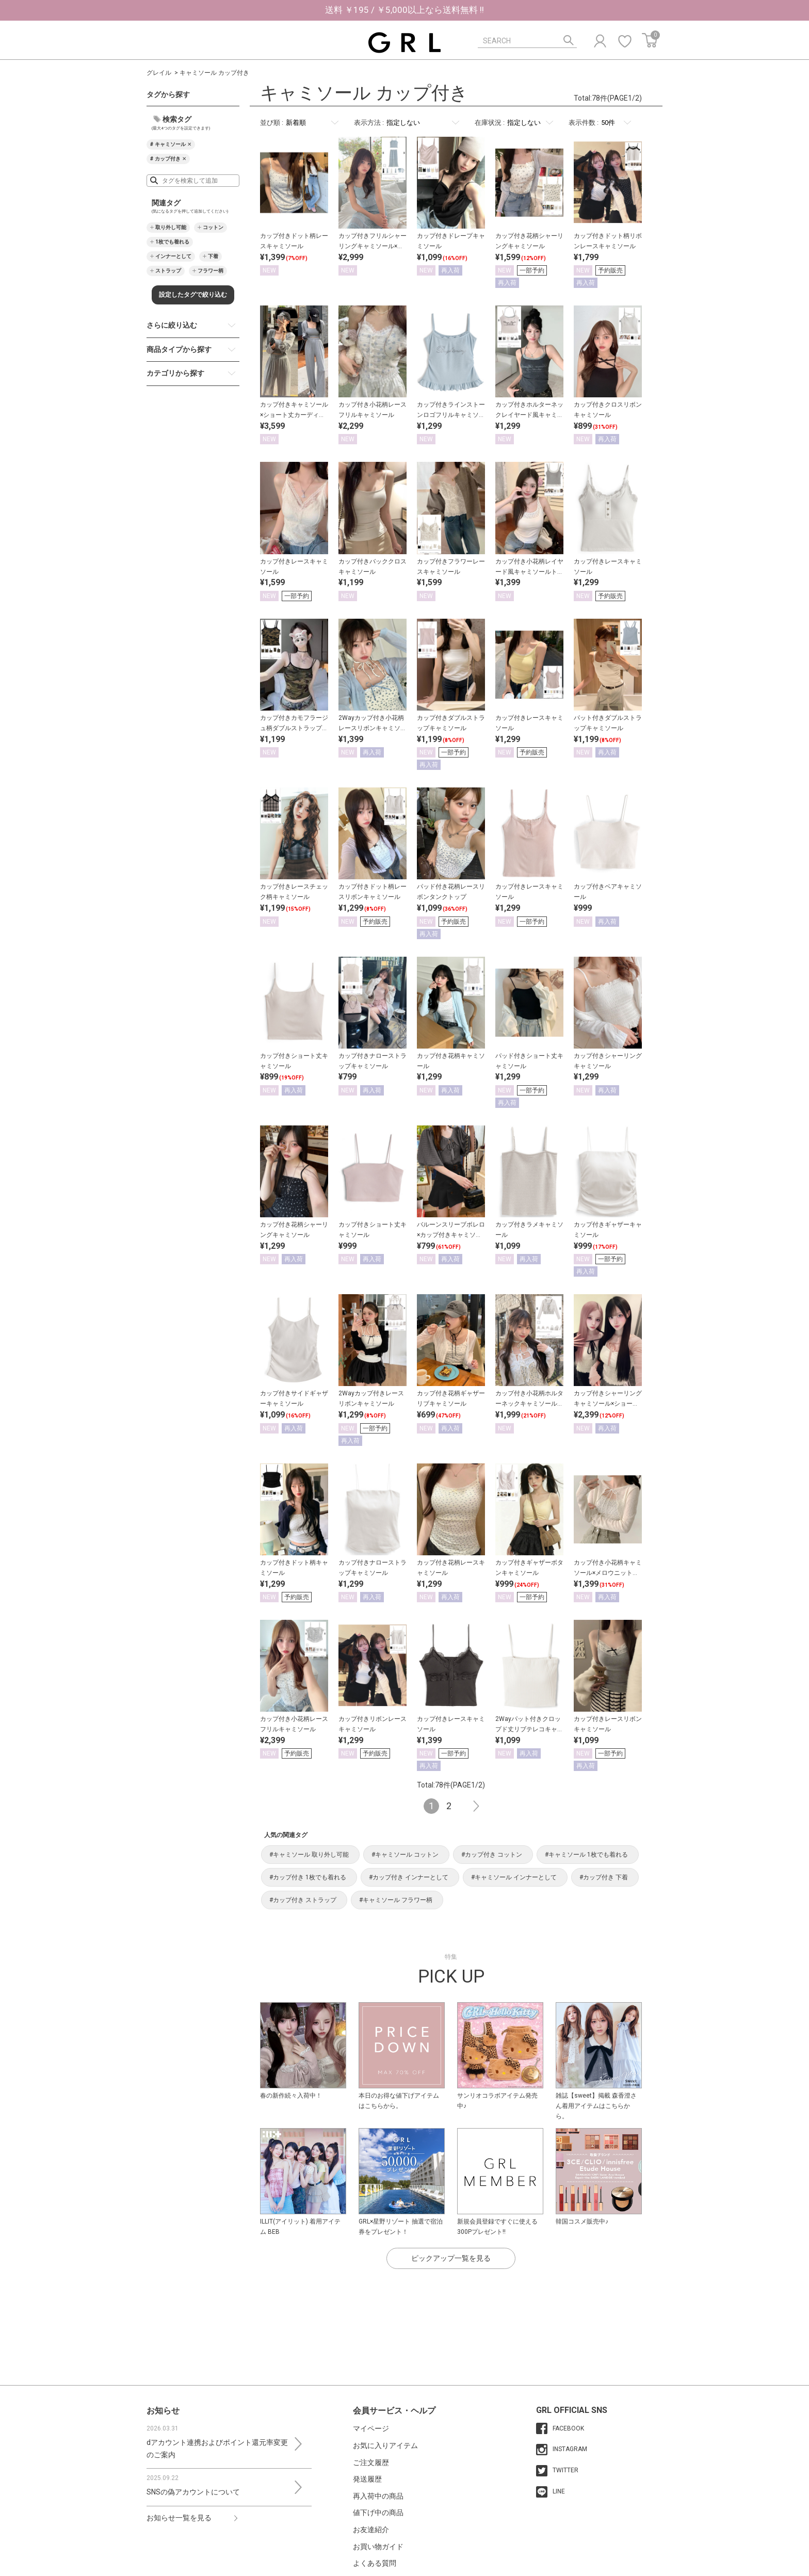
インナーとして (173, 256)
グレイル (159, 72)
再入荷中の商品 (378, 2496)
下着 (213, 256)
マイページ (371, 2428)
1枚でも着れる (172, 242)
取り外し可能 (170, 227)
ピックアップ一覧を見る (451, 2258)
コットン (213, 227)
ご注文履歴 (371, 2462)
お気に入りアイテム (385, 2445)
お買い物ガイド (378, 2546)
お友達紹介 (371, 2529)
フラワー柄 (210, 270)
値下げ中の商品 (378, 2512)
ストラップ (168, 270)
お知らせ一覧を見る (179, 2518)
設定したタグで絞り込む (193, 294)
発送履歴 (367, 2479)
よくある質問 (374, 2563)
